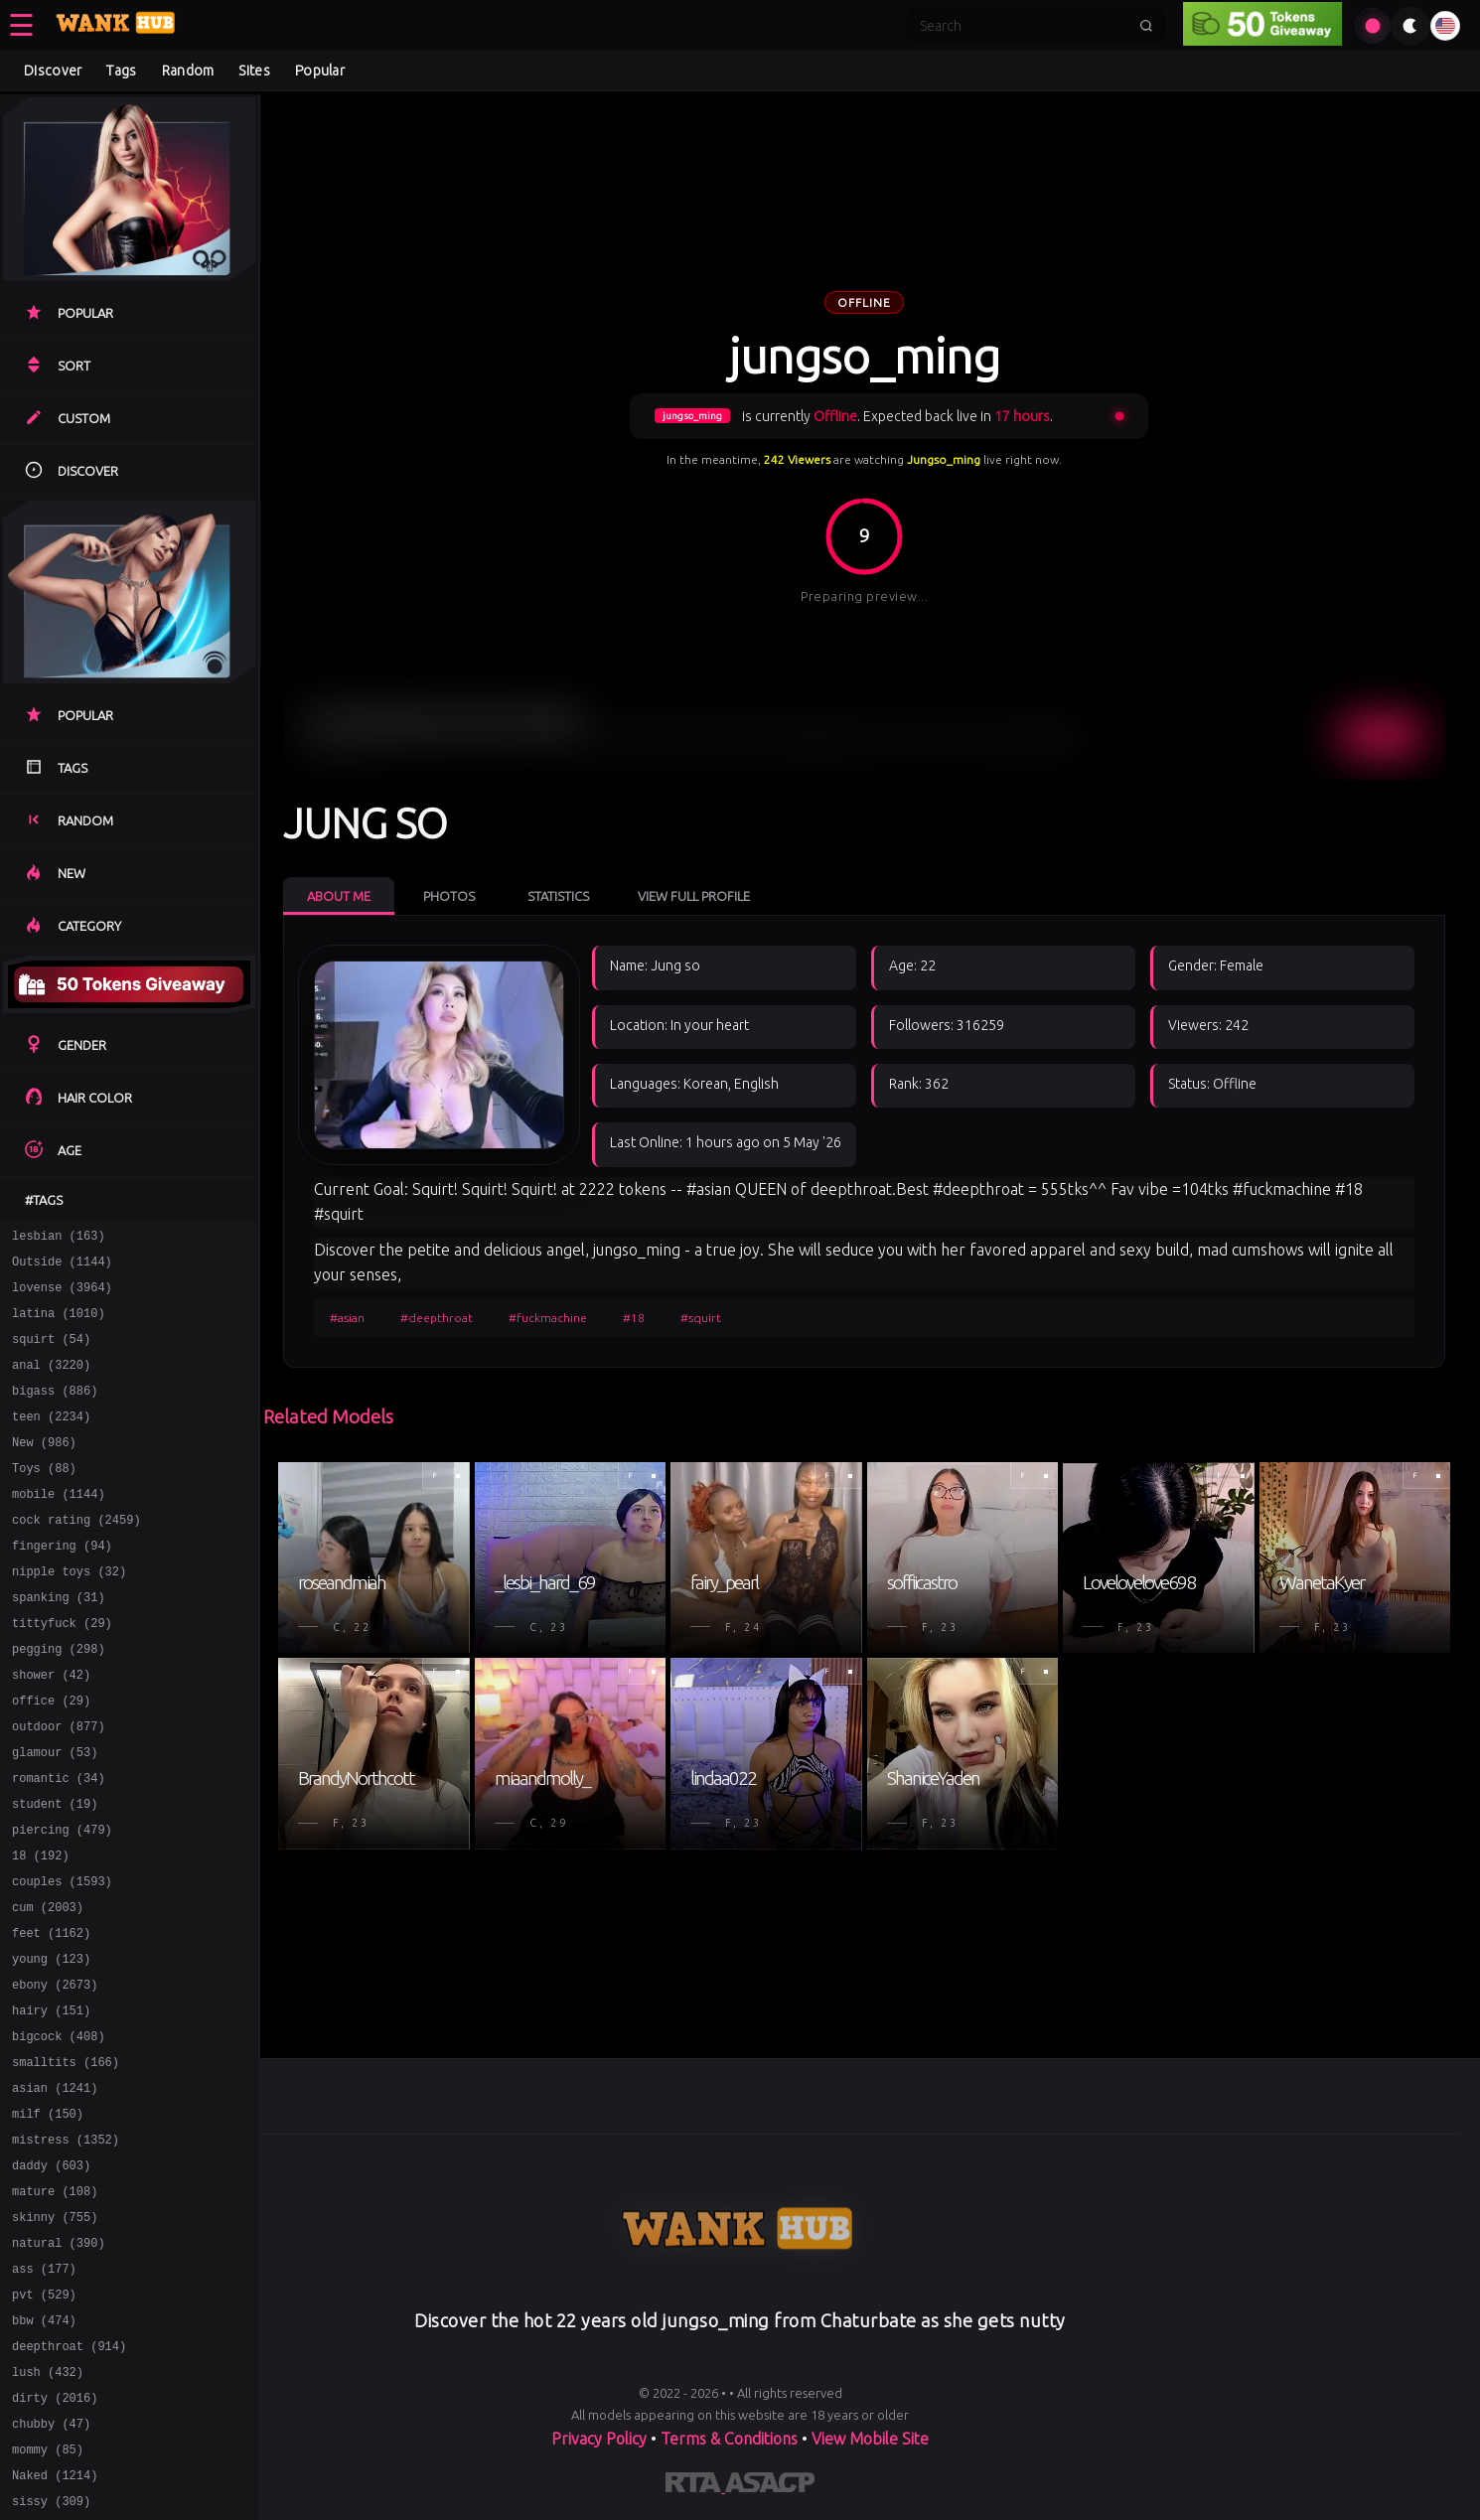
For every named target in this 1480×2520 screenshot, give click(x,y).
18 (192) (41, 1929)
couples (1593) (62, 1958)
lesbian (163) (58, 1238)
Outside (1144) (62, 1267)
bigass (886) (54, 1411)
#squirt (700, 1317)
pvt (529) (44, 2419)
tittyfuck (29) (62, 1670)
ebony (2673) (54, 2073)
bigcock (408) (58, 2131)
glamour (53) (54, 1814)
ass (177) (44, 2390)
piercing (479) (62, 1900)
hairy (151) (51, 2102)
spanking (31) (58, 1641)
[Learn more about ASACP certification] (769, 2486)
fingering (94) (62, 1583)
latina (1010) (58, 1324)
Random (188, 70)
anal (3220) (51, 1382)
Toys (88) (44, 1497)
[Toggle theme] (1410, 26)
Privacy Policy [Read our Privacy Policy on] (601, 2438)
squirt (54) (51, 1353)
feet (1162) (51, 2015)
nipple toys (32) (69, 1612)
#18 (634, 1317)
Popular (320, 70)
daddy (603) (51, 2275)
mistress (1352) (65, 2246)
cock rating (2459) (76, 1555)
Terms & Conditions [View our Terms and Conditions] (729, 2438)
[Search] (1023, 26)
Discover (52, 70)
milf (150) (47, 2217)
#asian (347, 1317)
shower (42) (51, 1727)
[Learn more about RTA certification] (695, 2486)
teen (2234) (51, 1439)
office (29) (51, 1756)
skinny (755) (54, 2332)
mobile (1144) (58, 1526)
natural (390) (58, 2361)
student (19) (54, 1871)
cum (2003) (47, 1987)
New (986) (44, 1468)
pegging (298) (58, 1699)
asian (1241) (54, 2188)
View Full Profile (694, 896)
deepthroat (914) (69, 2476)
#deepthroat (436, 1317)
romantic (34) (58, 1843)
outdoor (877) (58, 1785)
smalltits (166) (65, 2159)
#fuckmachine (548, 1317)
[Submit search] (1146, 26)
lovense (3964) (62, 1295)
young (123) (51, 2044)
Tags (121, 70)
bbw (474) (44, 2448)
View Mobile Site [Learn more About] (870, 2438)
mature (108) (54, 2304)
